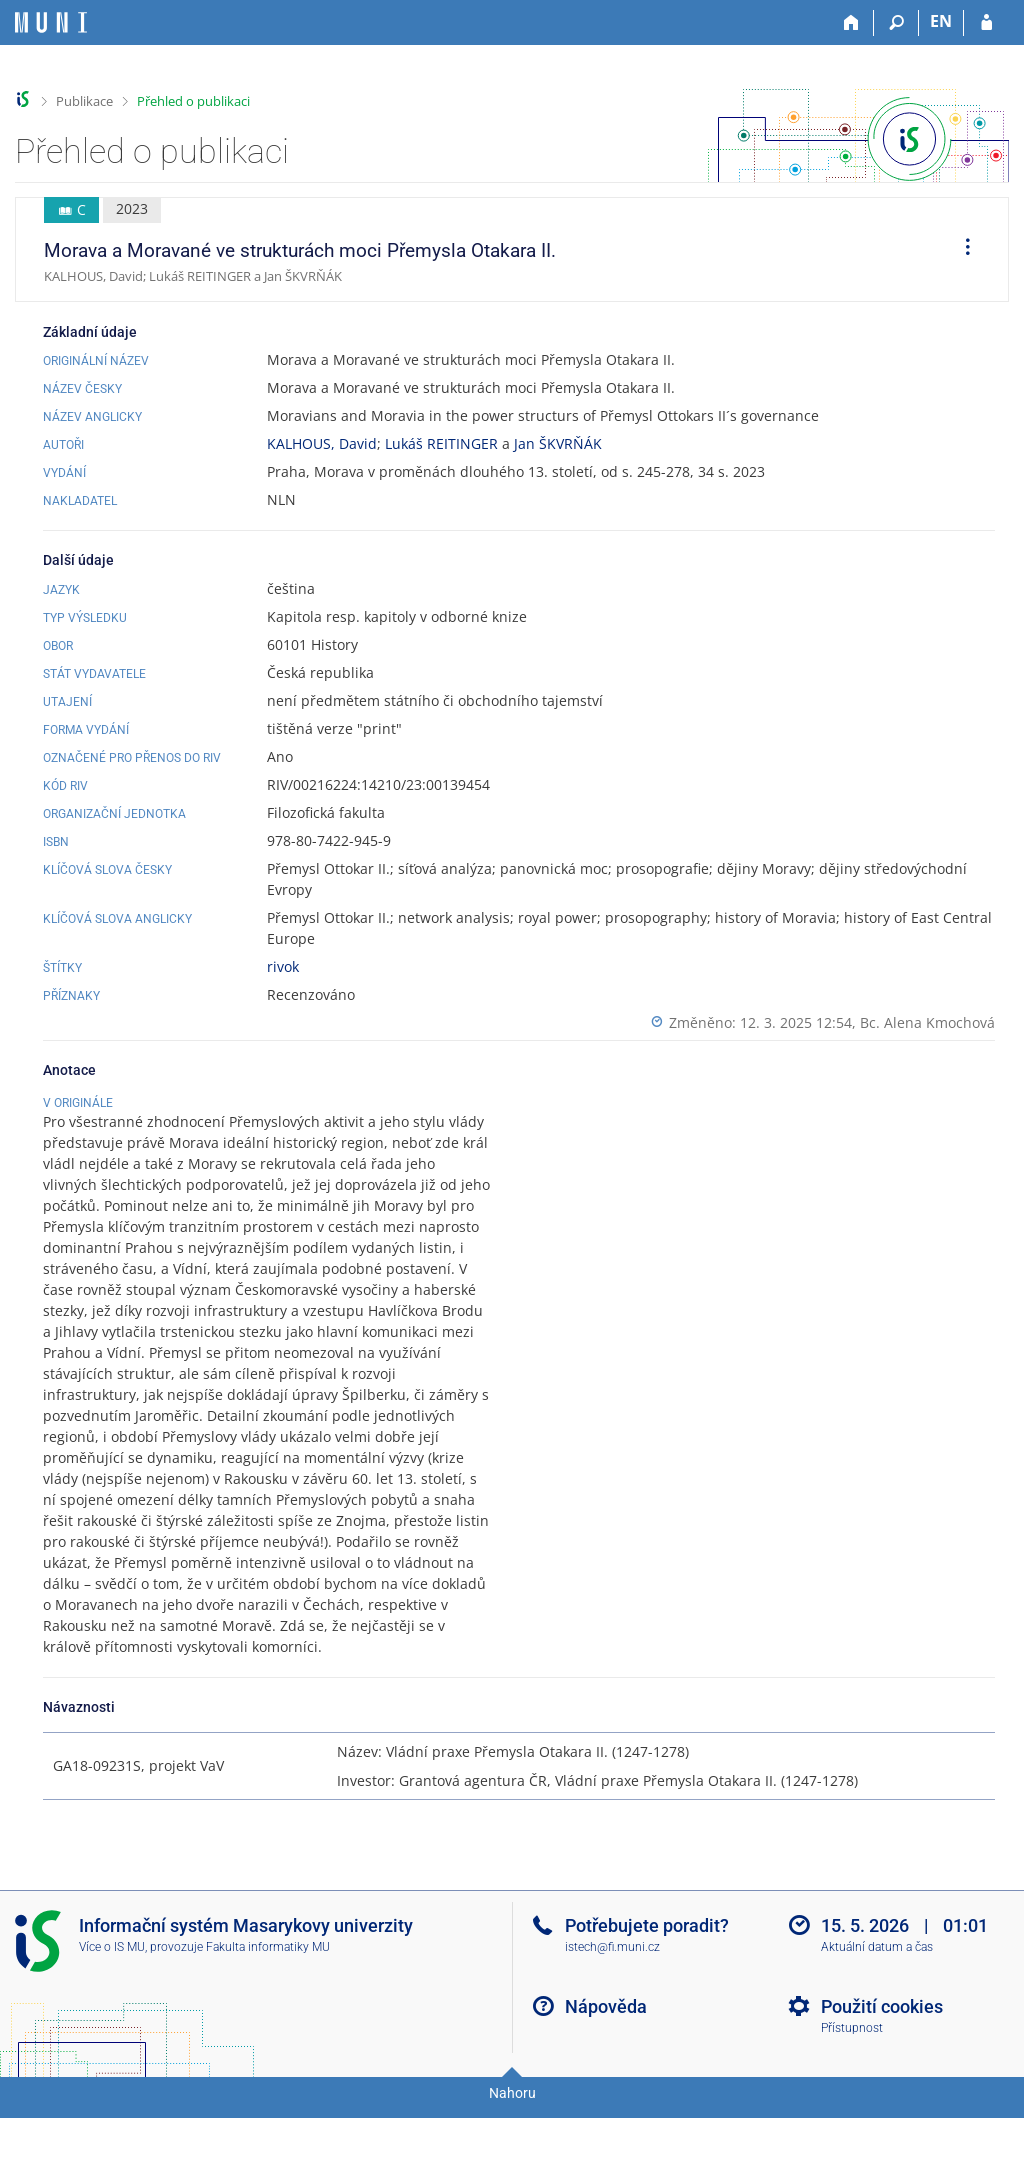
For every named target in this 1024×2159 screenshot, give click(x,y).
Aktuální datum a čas (877, 1997)
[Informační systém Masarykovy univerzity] (51, 22)
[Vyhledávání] (896, 23)
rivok (283, 966)
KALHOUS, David (322, 443)
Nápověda (606, 2056)
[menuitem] (961, 250)
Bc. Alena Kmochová (927, 1022)
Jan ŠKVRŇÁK (558, 443)
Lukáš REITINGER (441, 443)
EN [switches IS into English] (941, 21)
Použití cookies (882, 2056)
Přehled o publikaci (193, 101)
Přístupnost (852, 2078)
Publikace (84, 101)
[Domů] (851, 23)
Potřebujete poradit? (647, 1975)
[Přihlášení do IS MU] (986, 23)
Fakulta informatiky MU (268, 1997)
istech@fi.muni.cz (612, 1997)
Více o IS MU (112, 1997)
